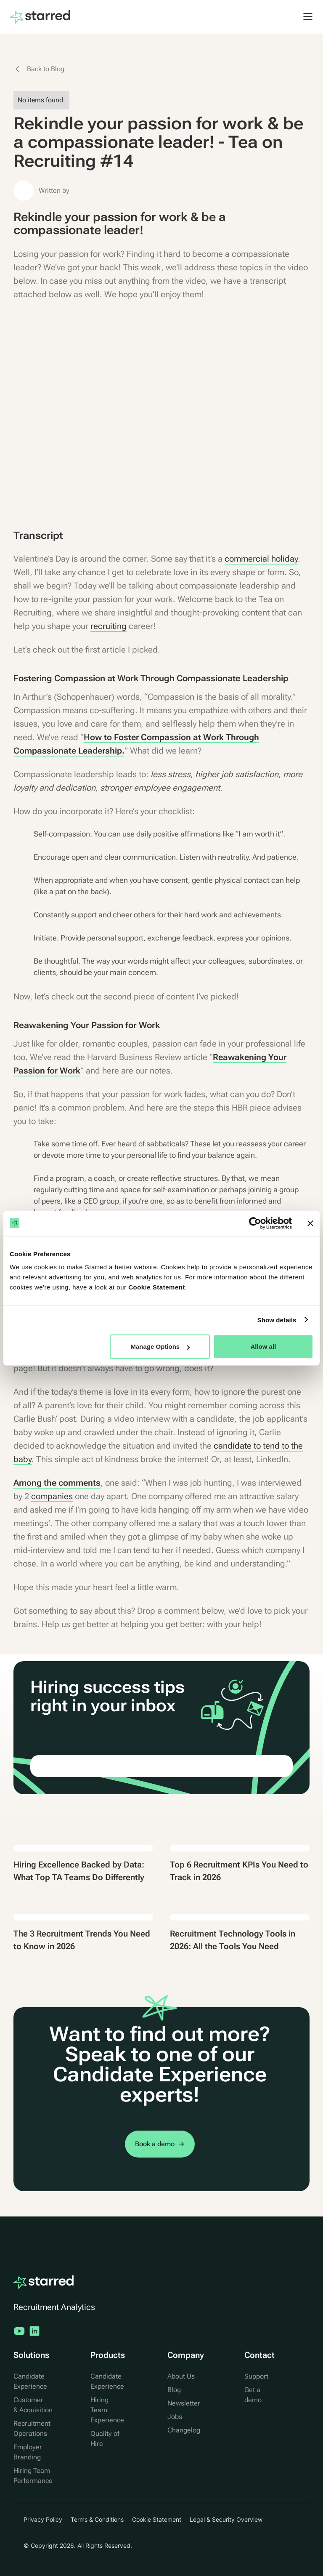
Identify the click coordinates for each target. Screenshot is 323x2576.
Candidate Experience (30, 2381)
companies (52, 1496)
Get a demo (253, 2395)
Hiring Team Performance (33, 2476)
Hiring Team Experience (107, 2410)
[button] (303, 16)
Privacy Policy (43, 2519)
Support (256, 2376)
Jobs (174, 2417)
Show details (277, 1319)
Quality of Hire (104, 2438)
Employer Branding (27, 2452)
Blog (174, 2390)
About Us (181, 2376)
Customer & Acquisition (33, 2405)
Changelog (183, 2430)
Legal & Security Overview (226, 2519)
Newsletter (183, 2403)
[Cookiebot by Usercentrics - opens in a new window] (255, 1223)
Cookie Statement (156, 1287)
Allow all (263, 1346)
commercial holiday (261, 559)
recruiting (108, 626)
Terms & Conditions (97, 2519)
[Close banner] (310, 1223)
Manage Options (160, 1346)
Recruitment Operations (31, 2428)
